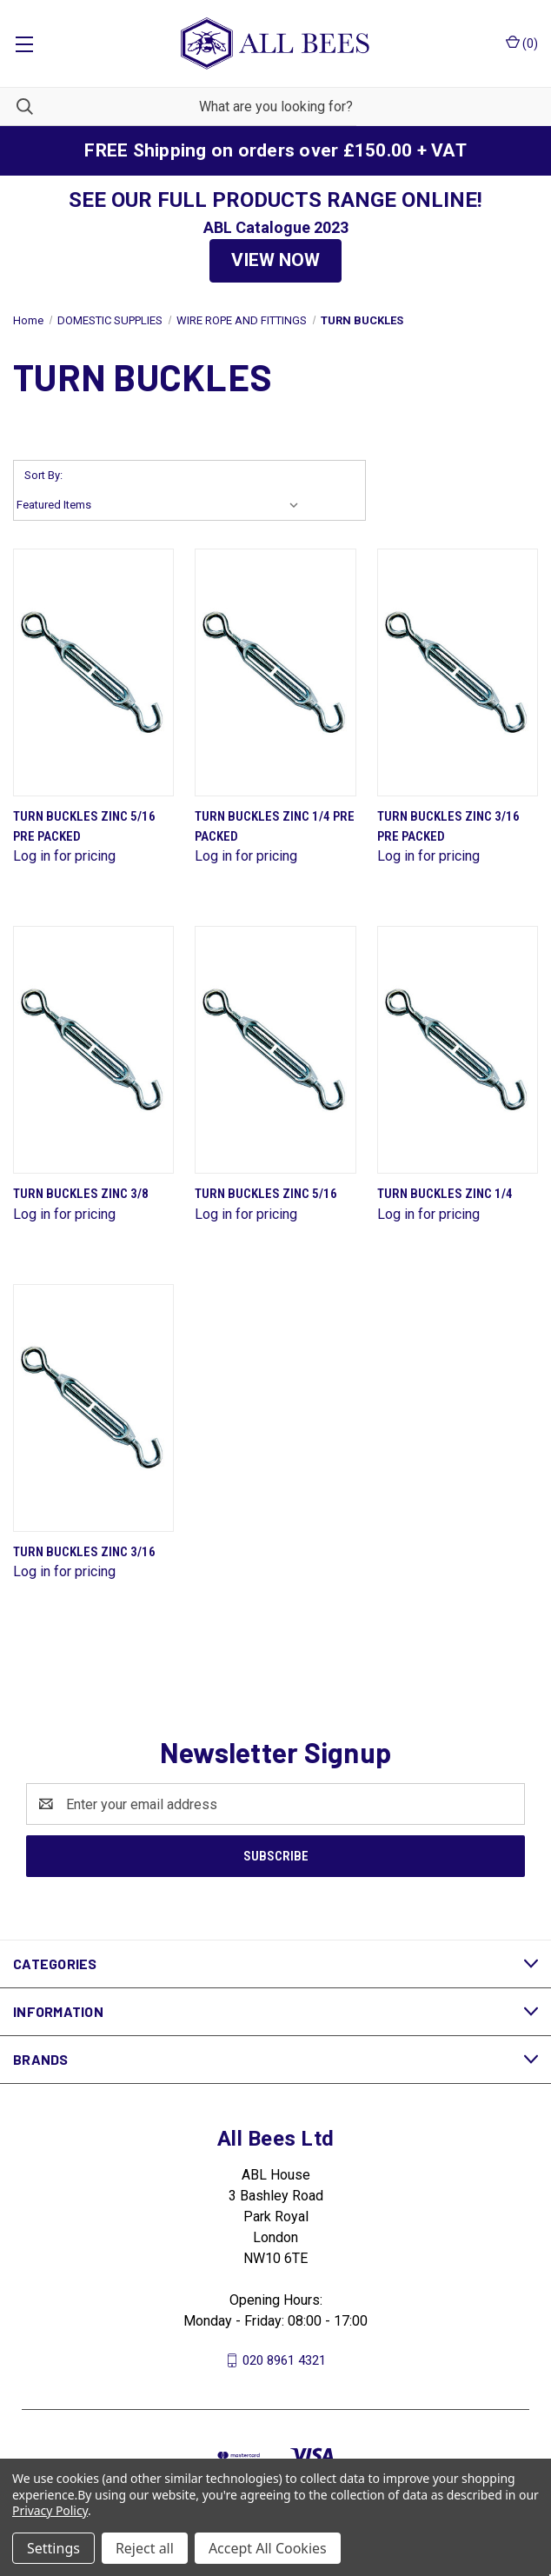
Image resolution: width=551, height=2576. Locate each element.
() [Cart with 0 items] (522, 42)
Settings (53, 2548)
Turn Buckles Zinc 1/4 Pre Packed (275, 826)
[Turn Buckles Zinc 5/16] (275, 1049)
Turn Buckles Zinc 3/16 (84, 1552)
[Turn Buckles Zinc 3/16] (93, 1408)
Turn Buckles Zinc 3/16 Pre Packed (448, 826)
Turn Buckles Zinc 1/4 (445, 1193)
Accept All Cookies (268, 2548)
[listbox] (161, 505)
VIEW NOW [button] (275, 260)
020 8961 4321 (284, 2360)
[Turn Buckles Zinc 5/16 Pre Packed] (93, 672)
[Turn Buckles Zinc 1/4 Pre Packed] (275, 672)
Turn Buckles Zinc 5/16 (266, 1193)
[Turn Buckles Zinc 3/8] (93, 1049)
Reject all (145, 2548)
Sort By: (43, 475)
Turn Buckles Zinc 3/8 (81, 1193)
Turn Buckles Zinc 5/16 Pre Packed (84, 826)
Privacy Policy (50, 2510)
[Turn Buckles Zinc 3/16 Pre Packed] (457, 672)
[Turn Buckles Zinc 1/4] (457, 1049)
